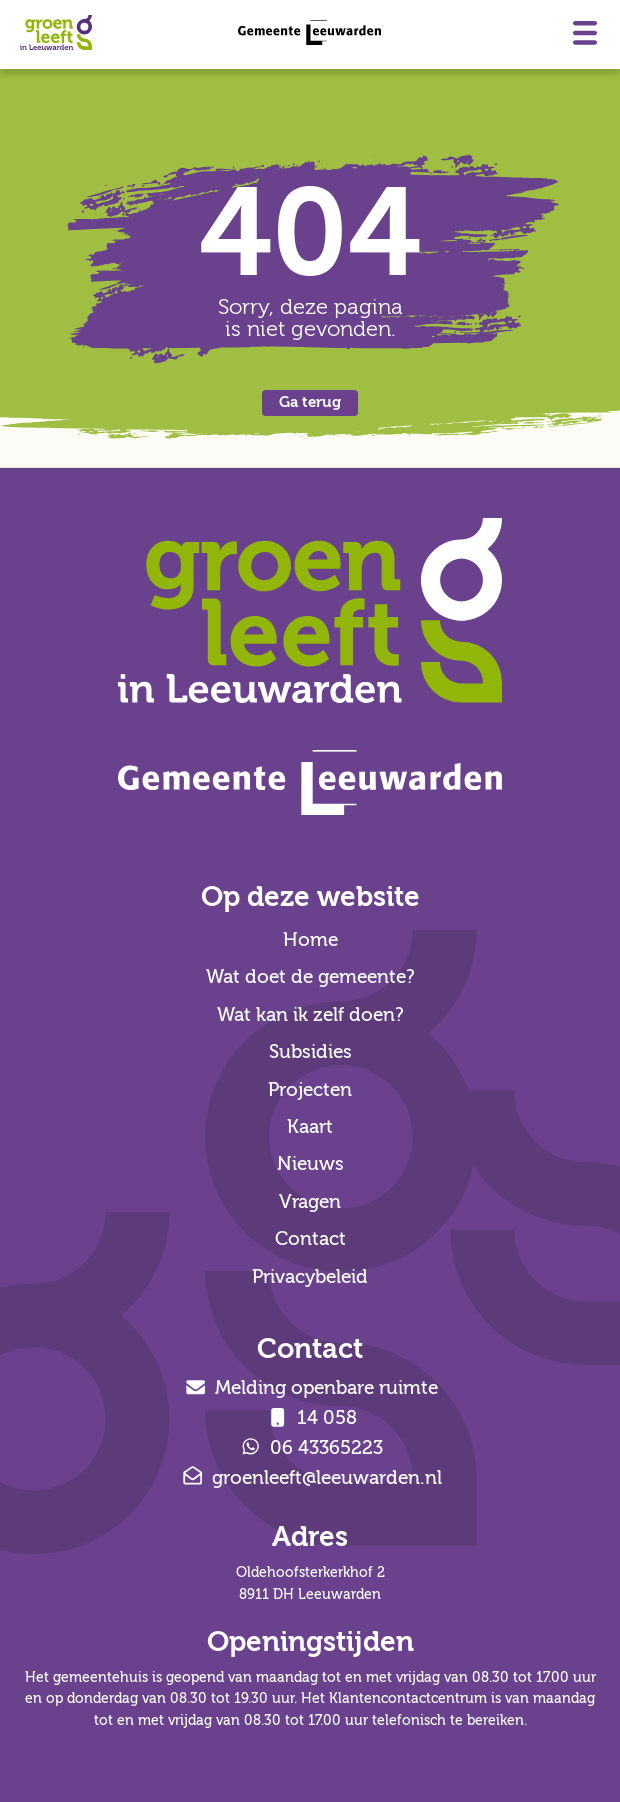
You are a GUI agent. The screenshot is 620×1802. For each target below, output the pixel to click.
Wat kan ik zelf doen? (310, 1015)
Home (310, 940)
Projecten (310, 1090)
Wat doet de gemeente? (310, 977)
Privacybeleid (310, 1277)
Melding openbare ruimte (310, 1388)
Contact (310, 1239)
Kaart (310, 1127)
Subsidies (310, 1052)
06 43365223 (310, 1448)
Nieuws (310, 1164)
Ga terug (310, 402)
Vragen (310, 1202)
